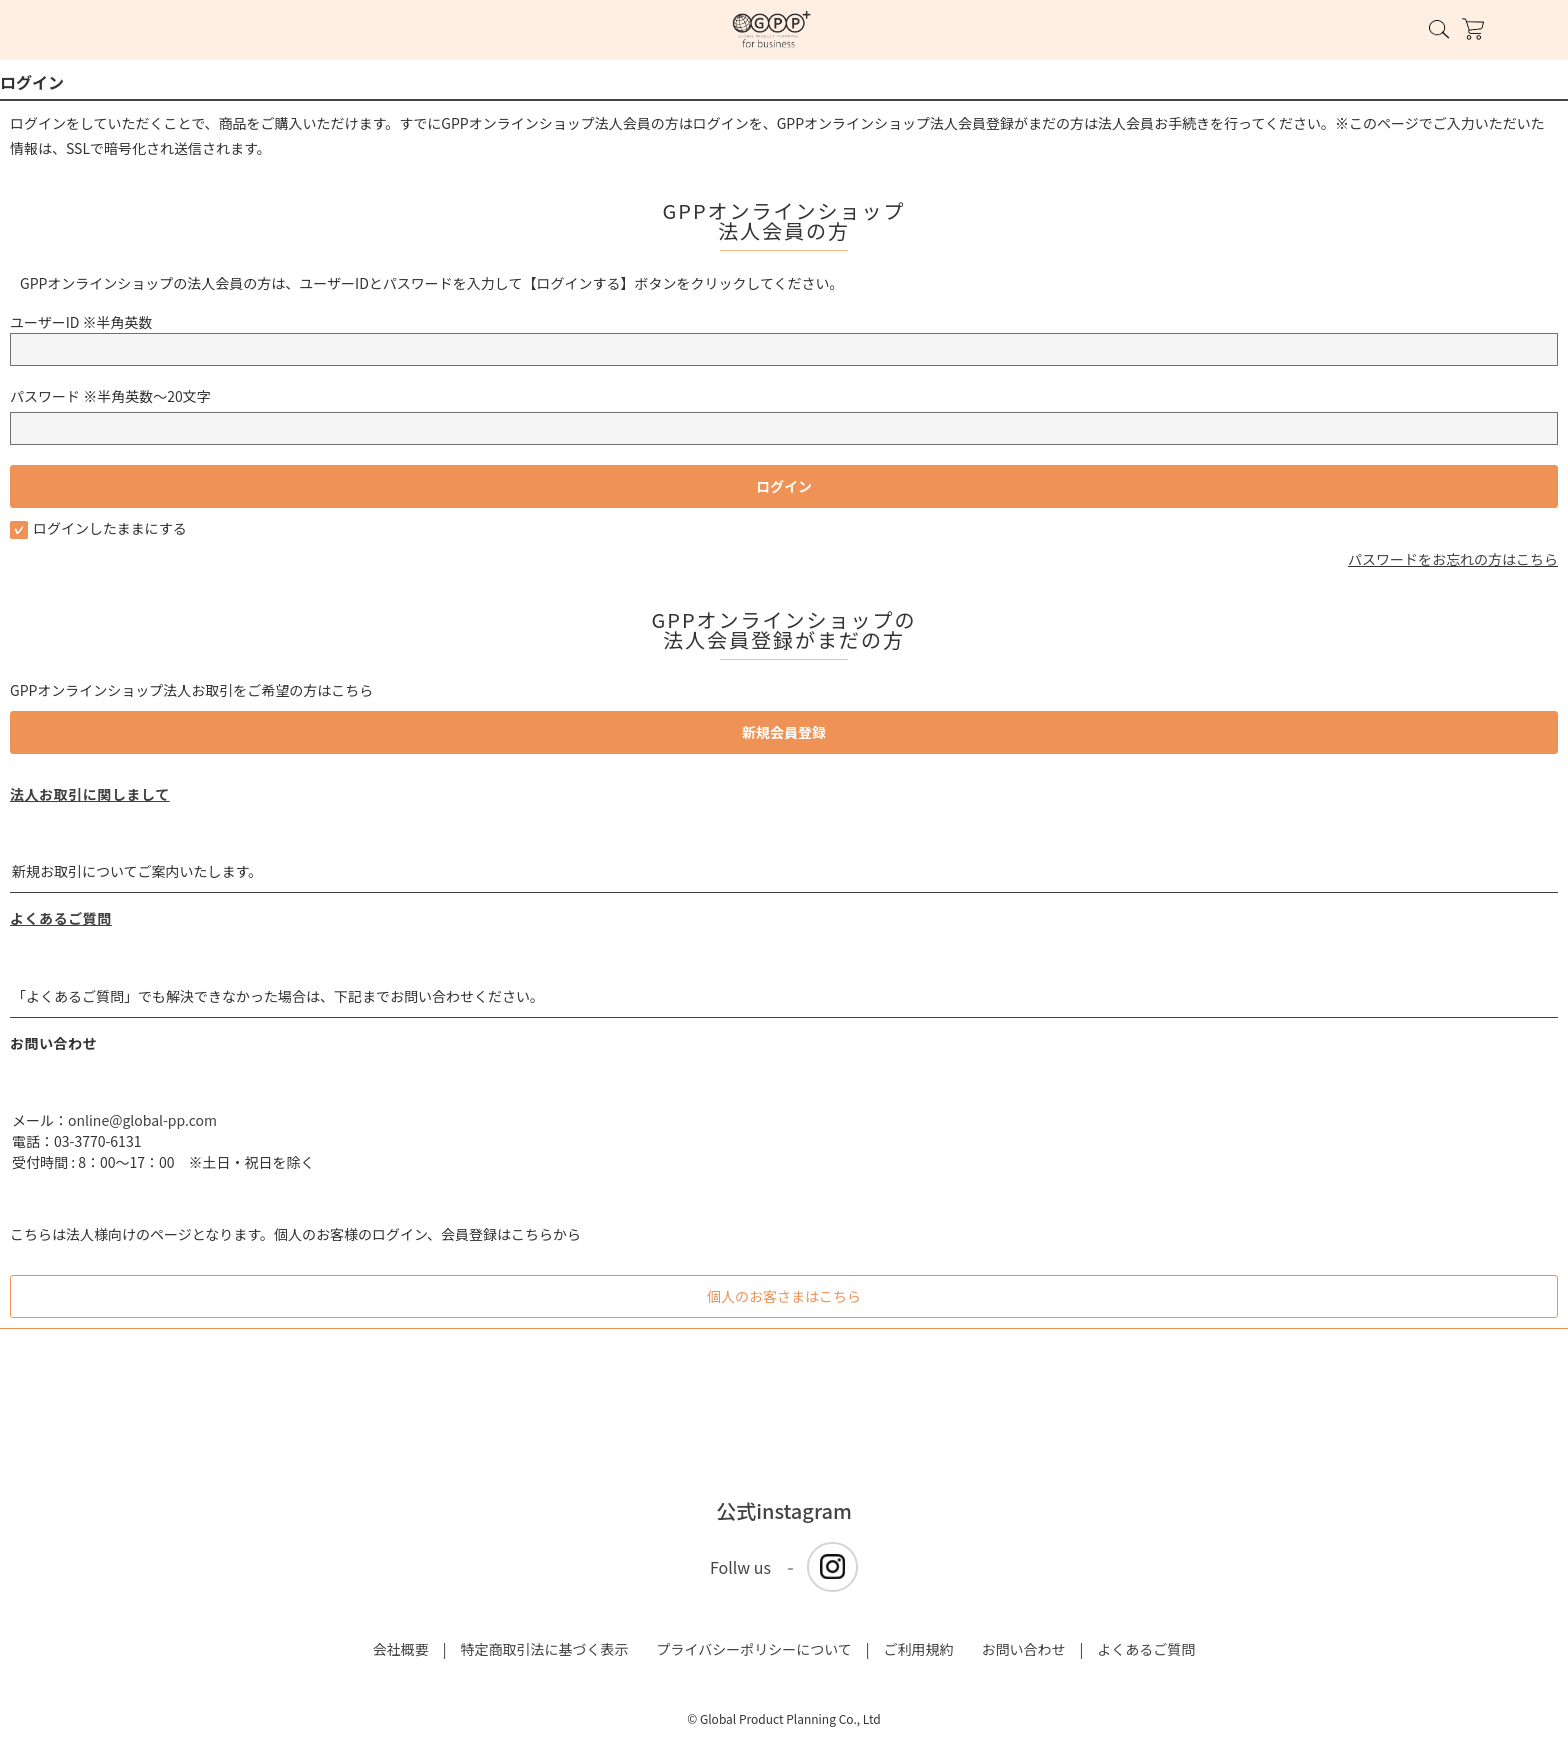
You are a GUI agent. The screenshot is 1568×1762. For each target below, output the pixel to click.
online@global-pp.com (142, 1120)
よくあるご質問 (61, 918)
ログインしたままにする (98, 528)
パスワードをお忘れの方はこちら (1453, 559)
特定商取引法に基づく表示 (544, 1649)
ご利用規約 (919, 1649)
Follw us (740, 1567)
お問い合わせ (1024, 1649)
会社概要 (401, 1649)
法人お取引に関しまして (90, 794)
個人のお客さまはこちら (784, 1296)
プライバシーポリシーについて (753, 1649)
